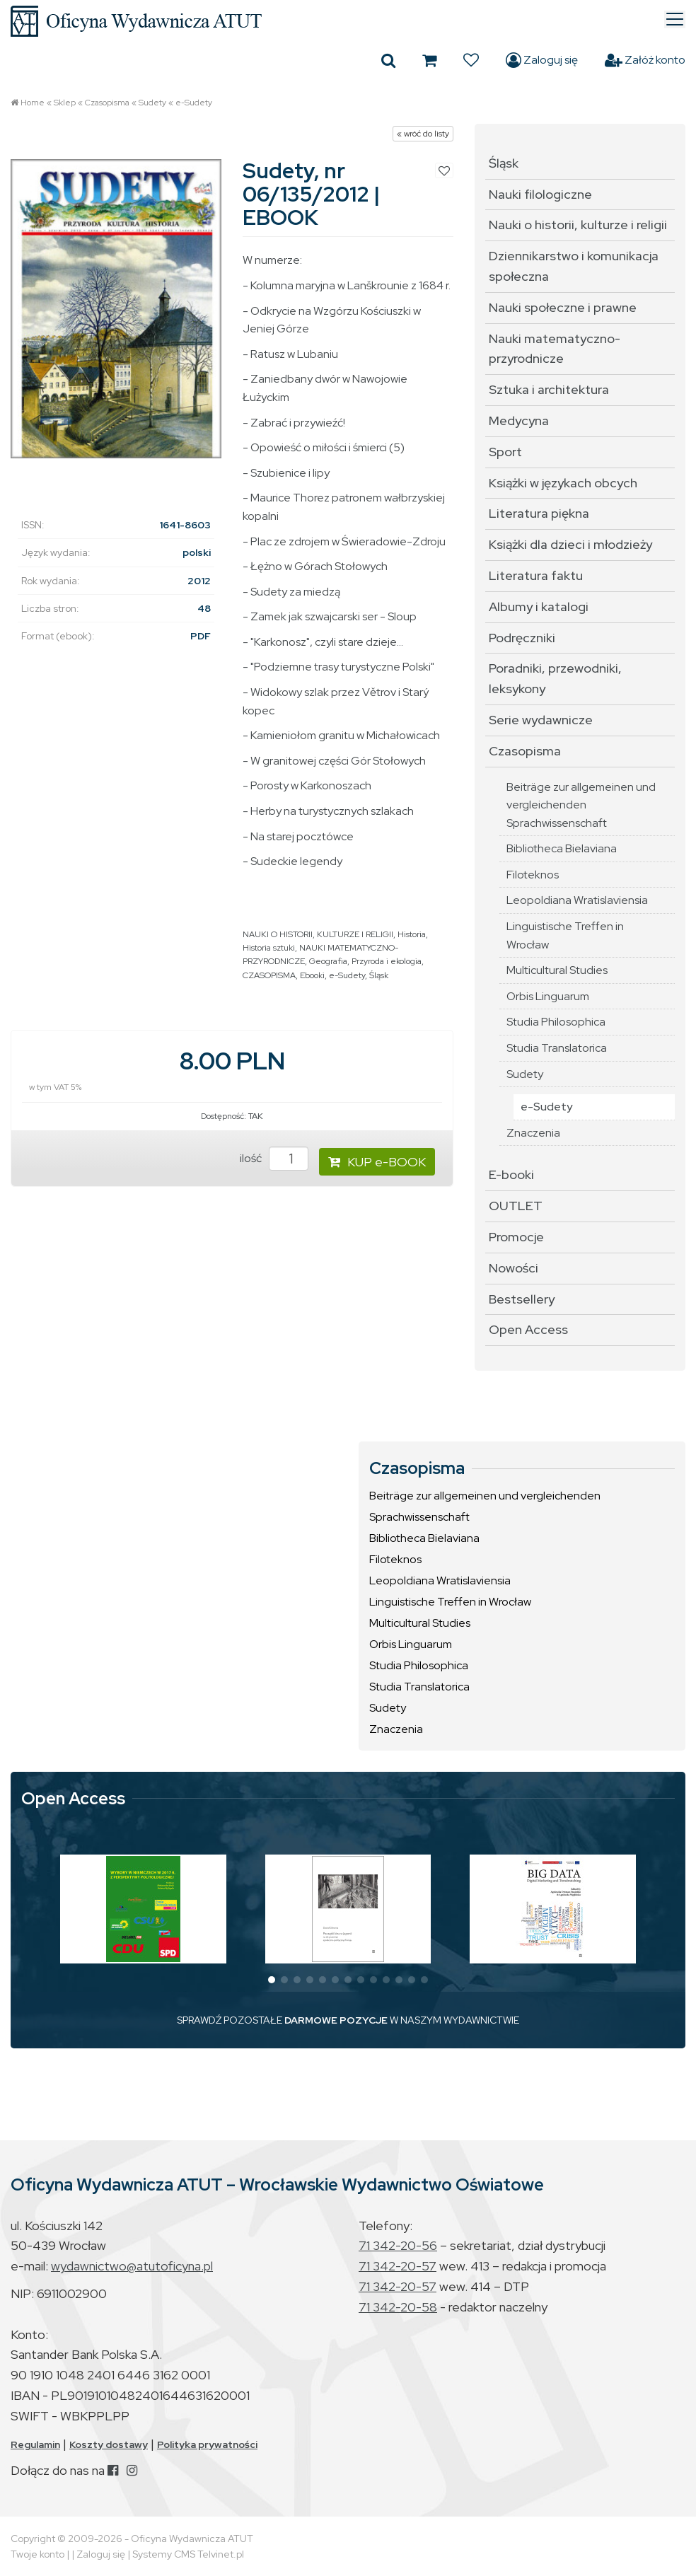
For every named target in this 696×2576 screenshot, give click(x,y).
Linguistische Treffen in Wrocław (565, 935)
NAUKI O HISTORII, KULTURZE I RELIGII (318, 934)
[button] (271, 1979)
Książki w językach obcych (563, 483)
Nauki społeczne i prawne (563, 307)
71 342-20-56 (398, 2245)
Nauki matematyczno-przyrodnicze (554, 348)
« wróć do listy (423, 133)
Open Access (528, 1329)
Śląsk (378, 975)
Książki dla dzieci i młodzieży (570, 544)
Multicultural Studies (557, 970)
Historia (412, 934)
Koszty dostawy (108, 2444)
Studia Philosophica (555, 1021)
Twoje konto (37, 2554)
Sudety (152, 102)
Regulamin (35, 2444)
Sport (505, 451)
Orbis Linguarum (547, 996)
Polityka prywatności (207, 2444)
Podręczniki (522, 638)
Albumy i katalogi (538, 606)
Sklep (65, 102)
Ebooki (312, 975)
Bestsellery (522, 1299)
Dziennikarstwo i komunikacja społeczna (574, 266)
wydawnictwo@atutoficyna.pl (132, 2266)
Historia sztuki (269, 947)
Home (33, 102)
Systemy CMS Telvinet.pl (188, 2554)
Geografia (328, 961)
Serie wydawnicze (541, 720)
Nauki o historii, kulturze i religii (578, 224)
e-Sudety (193, 102)
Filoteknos (532, 874)
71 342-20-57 (397, 2266)
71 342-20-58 (398, 2307)
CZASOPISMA (269, 975)
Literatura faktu (536, 575)
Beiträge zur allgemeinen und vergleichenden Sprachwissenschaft (581, 804)
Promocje (516, 1237)
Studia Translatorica (556, 1047)
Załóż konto (645, 60)
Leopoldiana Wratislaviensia (577, 900)
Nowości (513, 1268)
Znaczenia (533, 1132)
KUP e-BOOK (377, 1162)
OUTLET (516, 1205)
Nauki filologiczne (540, 194)
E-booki (511, 1174)
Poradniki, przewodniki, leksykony (555, 678)
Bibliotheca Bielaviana (561, 848)
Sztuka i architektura (549, 389)
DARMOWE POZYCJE (336, 2020)
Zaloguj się (542, 60)
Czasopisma (107, 102)
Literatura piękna (539, 513)
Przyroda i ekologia (387, 961)
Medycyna (519, 420)
